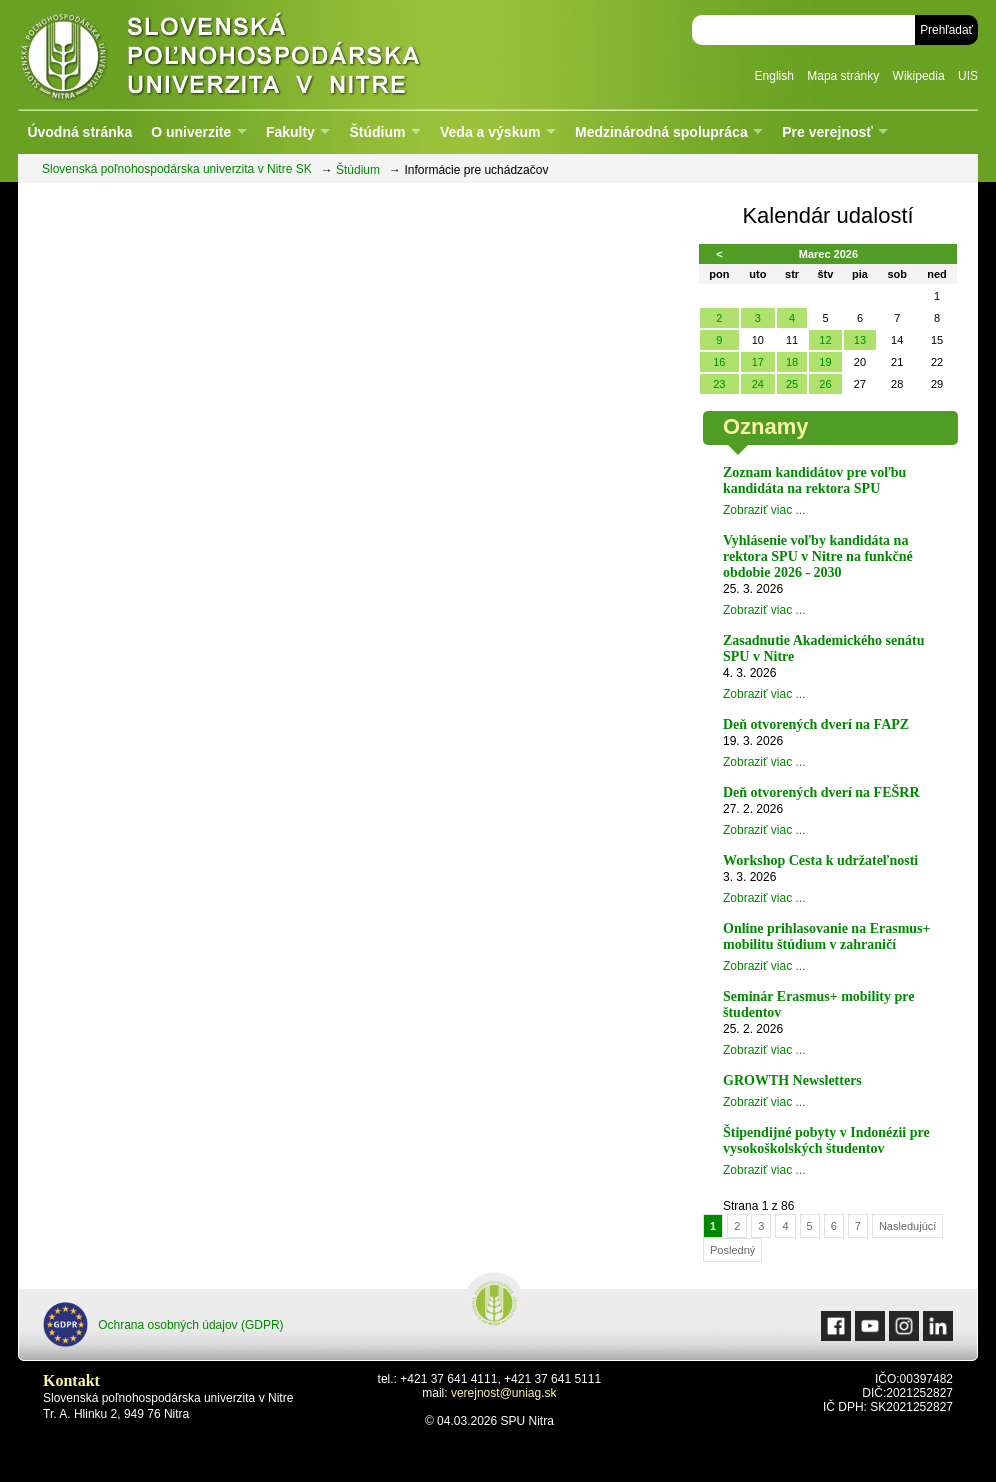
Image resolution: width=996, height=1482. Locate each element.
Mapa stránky (843, 76)
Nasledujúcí (907, 1226)
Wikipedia (919, 76)
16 (719, 362)
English (774, 76)
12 (825, 340)
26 (825, 384)
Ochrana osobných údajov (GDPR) (163, 1324)
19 (825, 362)
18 (792, 362)
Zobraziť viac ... (764, 510)
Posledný (732, 1250)
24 (758, 384)
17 (758, 362)
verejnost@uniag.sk (504, 1393)
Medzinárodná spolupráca (661, 132)
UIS (968, 76)
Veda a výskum (490, 132)
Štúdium (377, 132)
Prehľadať (946, 30)
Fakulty (290, 132)
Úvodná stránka (79, 132)
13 (860, 340)
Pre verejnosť (827, 132)
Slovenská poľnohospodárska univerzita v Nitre (263, 54)
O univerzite (191, 132)
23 (719, 384)
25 (792, 384)
